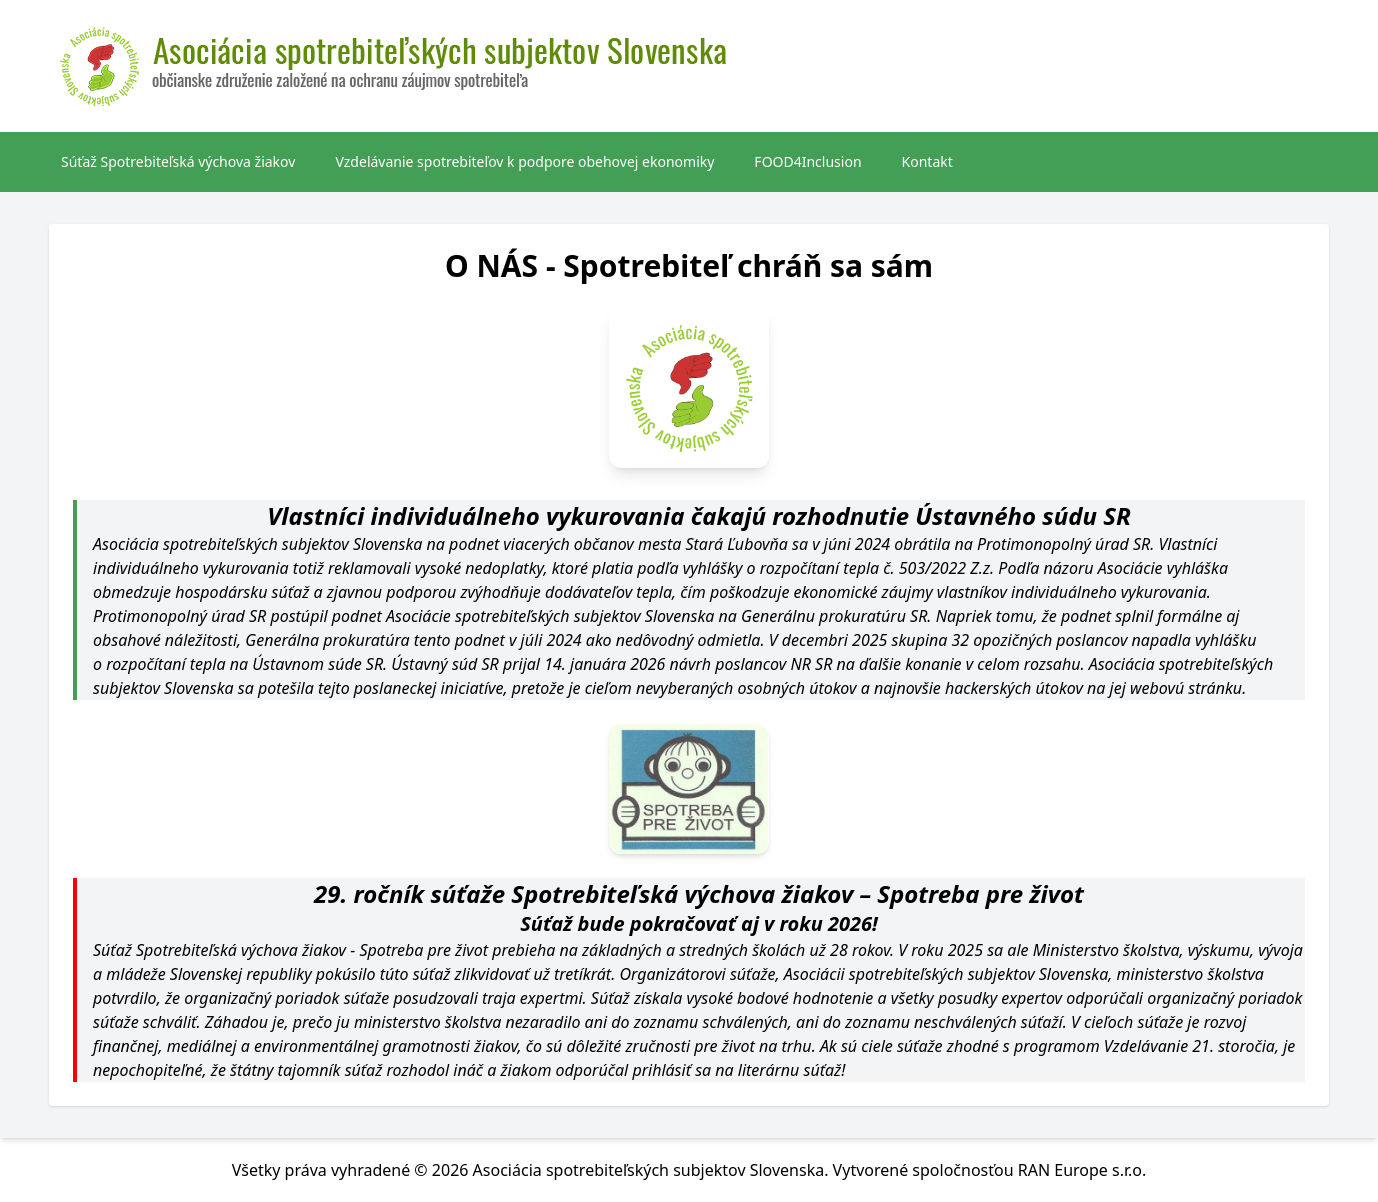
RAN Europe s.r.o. (1082, 1170)
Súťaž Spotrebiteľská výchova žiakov (178, 161)
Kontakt (927, 161)
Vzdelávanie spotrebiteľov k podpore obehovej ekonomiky (524, 161)
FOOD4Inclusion (807, 161)
